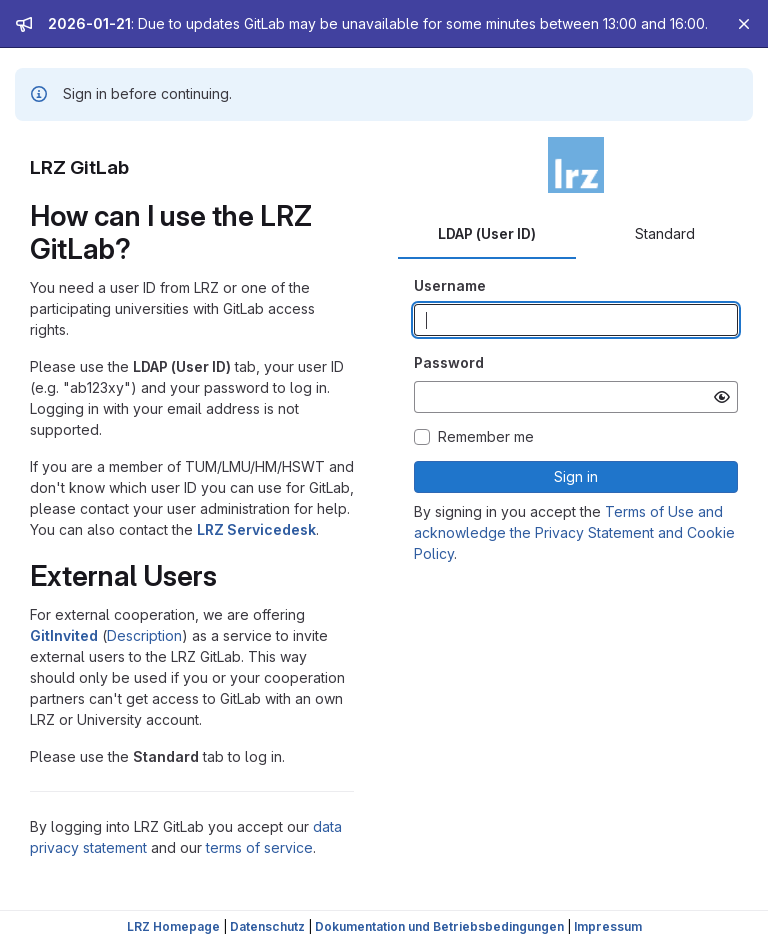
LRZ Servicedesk (256, 529)
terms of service (259, 847)
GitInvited (64, 635)
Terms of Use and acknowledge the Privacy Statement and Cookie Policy (574, 532)
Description (144, 635)
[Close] (744, 24)
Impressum (608, 926)
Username (450, 285)
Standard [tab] (665, 233)
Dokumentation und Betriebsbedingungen (439, 926)
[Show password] (722, 397)
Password (449, 362)
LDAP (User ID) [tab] (487, 233)
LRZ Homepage (173, 926)
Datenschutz (267, 926)
